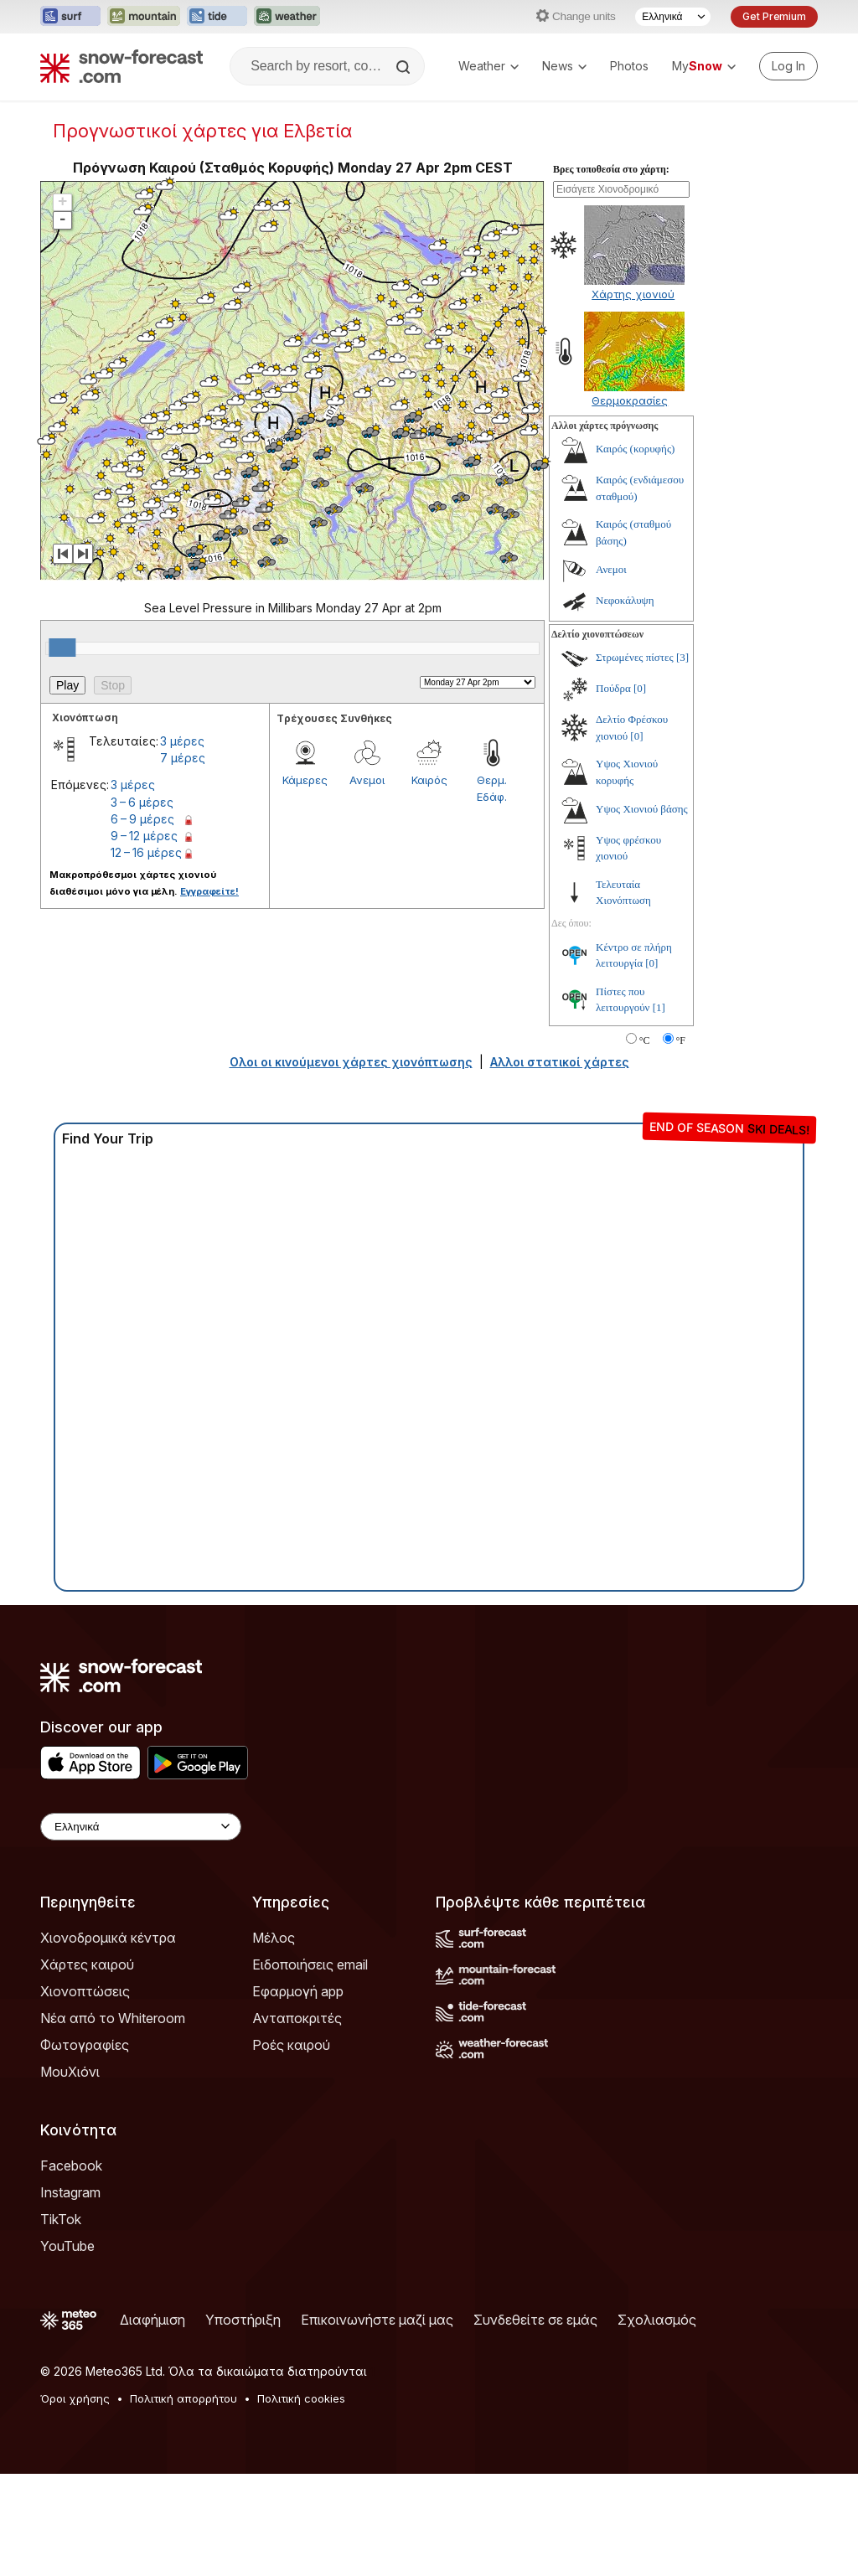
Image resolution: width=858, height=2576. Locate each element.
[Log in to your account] (788, 66)
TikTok (60, 2321)
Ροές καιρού (291, 2147)
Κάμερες (305, 882)
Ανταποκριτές (297, 2120)
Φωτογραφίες (84, 2147)
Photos (629, 66)
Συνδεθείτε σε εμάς (535, 2421)
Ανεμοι (367, 882)
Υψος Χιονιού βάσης (642, 911)
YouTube (67, 2348)
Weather (488, 66)
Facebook (71, 2267)
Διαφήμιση (152, 2421)
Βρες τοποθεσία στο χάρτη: (611, 271)
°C (644, 1143)
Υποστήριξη (243, 2421)
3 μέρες (182, 843)
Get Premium (774, 16)
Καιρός (429, 882)
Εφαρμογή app (298, 2093)
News (564, 66)
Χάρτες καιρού (87, 2066)
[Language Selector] (673, 17)
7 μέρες (182, 860)
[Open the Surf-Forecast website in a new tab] (70, 17)
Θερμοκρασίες (630, 502)
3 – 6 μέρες (142, 904)
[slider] (62, 750)
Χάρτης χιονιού (633, 396)
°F (680, 1143)
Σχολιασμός (657, 2421)
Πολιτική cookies (301, 2500)
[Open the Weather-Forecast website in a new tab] (287, 17)
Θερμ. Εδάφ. (492, 890)
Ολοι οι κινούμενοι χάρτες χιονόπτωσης (351, 1164)
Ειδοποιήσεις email (310, 2066)
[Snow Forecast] (121, 66)
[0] (639, 790)
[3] (682, 759)
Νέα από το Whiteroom (112, 2120)
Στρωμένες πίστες (635, 759)
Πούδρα (613, 790)
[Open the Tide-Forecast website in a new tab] (217, 17)
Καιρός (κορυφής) (635, 551)
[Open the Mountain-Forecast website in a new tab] (143, 17)
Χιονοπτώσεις (85, 2093)
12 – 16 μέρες (146, 954)
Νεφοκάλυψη (625, 702)
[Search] (404, 67)
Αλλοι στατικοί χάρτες (559, 1164)
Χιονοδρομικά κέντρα (108, 2039)
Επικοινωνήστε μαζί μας (377, 2421)
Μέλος (273, 2039)
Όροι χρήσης (75, 2500)
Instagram (70, 2294)
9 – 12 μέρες (144, 938)
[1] (659, 1109)
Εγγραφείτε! (209, 993)
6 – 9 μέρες (142, 921)
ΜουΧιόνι (70, 2174)
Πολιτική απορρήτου (183, 2500)
